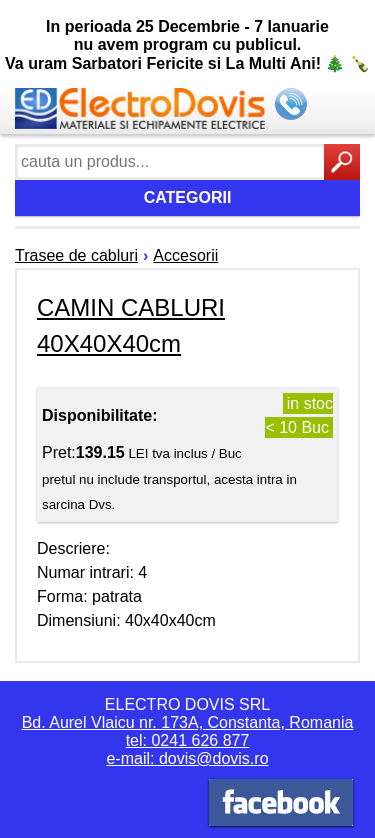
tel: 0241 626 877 (188, 740)
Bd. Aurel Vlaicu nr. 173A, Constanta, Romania (188, 722)
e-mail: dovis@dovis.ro (187, 758)
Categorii (188, 197)
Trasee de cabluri (76, 255)
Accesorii (185, 255)
